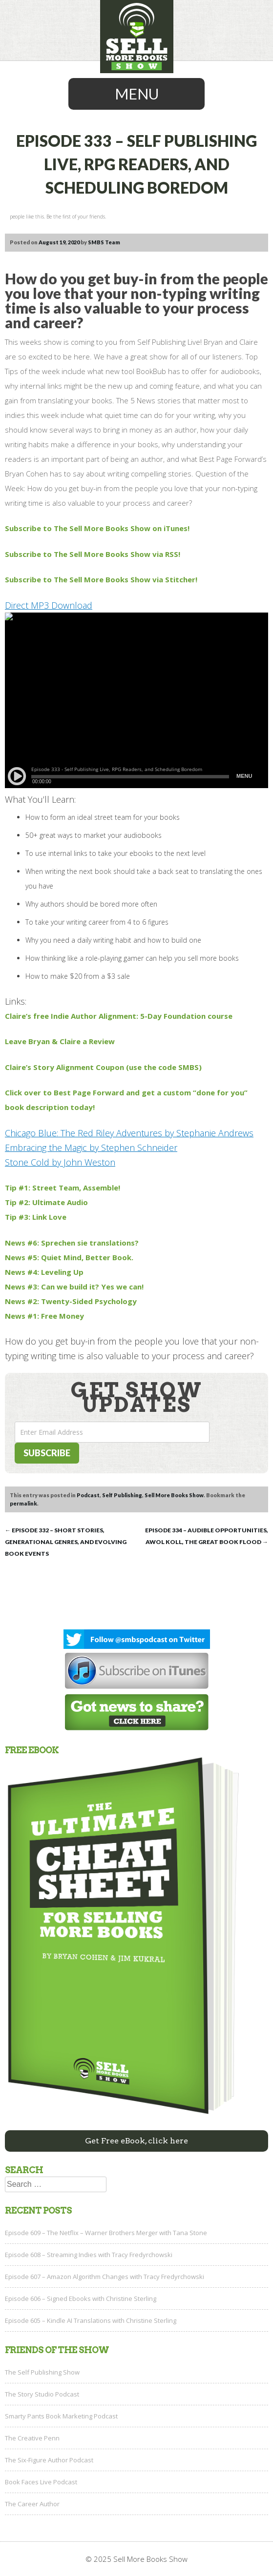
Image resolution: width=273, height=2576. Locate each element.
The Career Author (32, 2503)
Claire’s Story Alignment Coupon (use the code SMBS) (103, 1067)
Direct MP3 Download (48, 605)
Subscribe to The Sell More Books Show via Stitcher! (101, 579)
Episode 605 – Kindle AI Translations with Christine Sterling (90, 2320)
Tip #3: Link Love (35, 1217)
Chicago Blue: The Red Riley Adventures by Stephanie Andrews (129, 1133)
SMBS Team (104, 242)
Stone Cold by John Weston (60, 1162)
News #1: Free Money (44, 1316)
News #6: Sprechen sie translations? (72, 1243)
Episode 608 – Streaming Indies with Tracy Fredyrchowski (88, 2254)
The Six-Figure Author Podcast (49, 2460)
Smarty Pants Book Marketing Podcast (61, 2416)
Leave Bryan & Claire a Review (60, 1041)
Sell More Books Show (174, 1495)
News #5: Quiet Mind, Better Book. (69, 1257)
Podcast (88, 1495)
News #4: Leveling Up (44, 1272)
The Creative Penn (32, 2438)
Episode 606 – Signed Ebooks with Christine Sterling (80, 2298)
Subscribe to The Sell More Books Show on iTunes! (97, 528)
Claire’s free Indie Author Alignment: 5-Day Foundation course (118, 1016)
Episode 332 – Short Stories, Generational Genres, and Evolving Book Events (65, 1541)
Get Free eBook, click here (136, 2140)
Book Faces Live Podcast (41, 2481)
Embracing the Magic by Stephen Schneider (91, 1147)
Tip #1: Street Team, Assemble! (62, 1187)
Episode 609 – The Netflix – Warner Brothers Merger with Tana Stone (106, 2232)
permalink (23, 1503)
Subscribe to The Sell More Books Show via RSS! (92, 554)
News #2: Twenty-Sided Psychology (71, 1301)
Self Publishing (122, 1495)
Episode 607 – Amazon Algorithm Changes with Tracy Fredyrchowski (104, 2276)
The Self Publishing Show (42, 2372)
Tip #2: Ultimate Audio (46, 1202)
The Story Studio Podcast (42, 2394)
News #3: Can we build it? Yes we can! (74, 1286)
